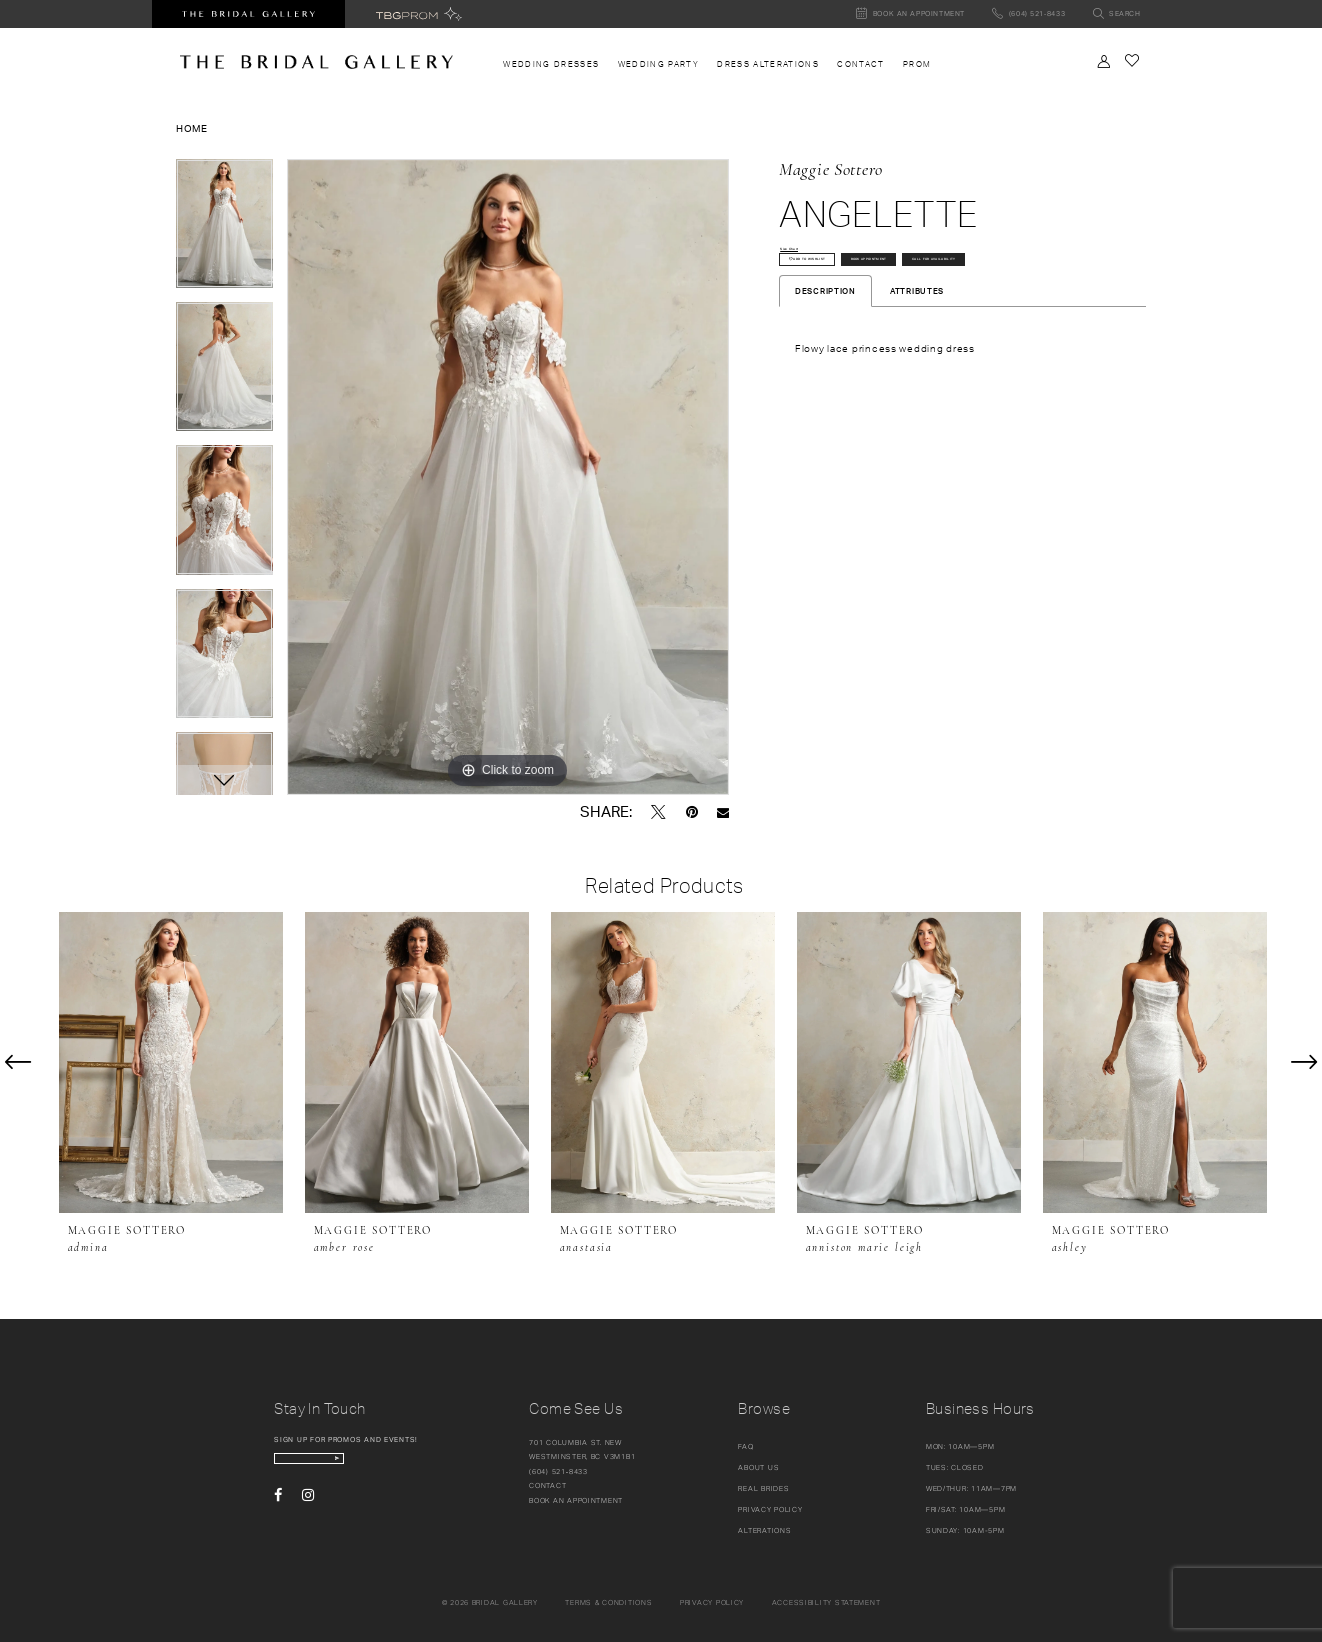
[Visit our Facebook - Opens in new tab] (278, 1509)
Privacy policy (712, 1602)
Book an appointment (576, 1500)
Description (825, 359)
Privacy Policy (770, 1509)
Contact (547, 1485)
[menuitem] (551, 64)
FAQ (745, 1446)
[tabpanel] (224, 230)
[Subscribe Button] (421, 1465)
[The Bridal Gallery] (316, 62)
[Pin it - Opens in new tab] (692, 812)
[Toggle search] (1116, 14)
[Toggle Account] (1104, 61)
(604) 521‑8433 (558, 1471)
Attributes (917, 359)
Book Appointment (981, 279)
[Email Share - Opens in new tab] (723, 812)
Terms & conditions (608, 1602)
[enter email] (356, 1465)
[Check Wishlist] (1131, 60)
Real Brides (763, 1488)
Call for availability (847, 320)
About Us (758, 1467)
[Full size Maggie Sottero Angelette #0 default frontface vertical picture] (508, 477)
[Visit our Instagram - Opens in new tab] (308, 1509)
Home (192, 128)
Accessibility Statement (826, 1602)
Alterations (764, 1530)
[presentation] (171, 1062)
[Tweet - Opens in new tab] (658, 812)
